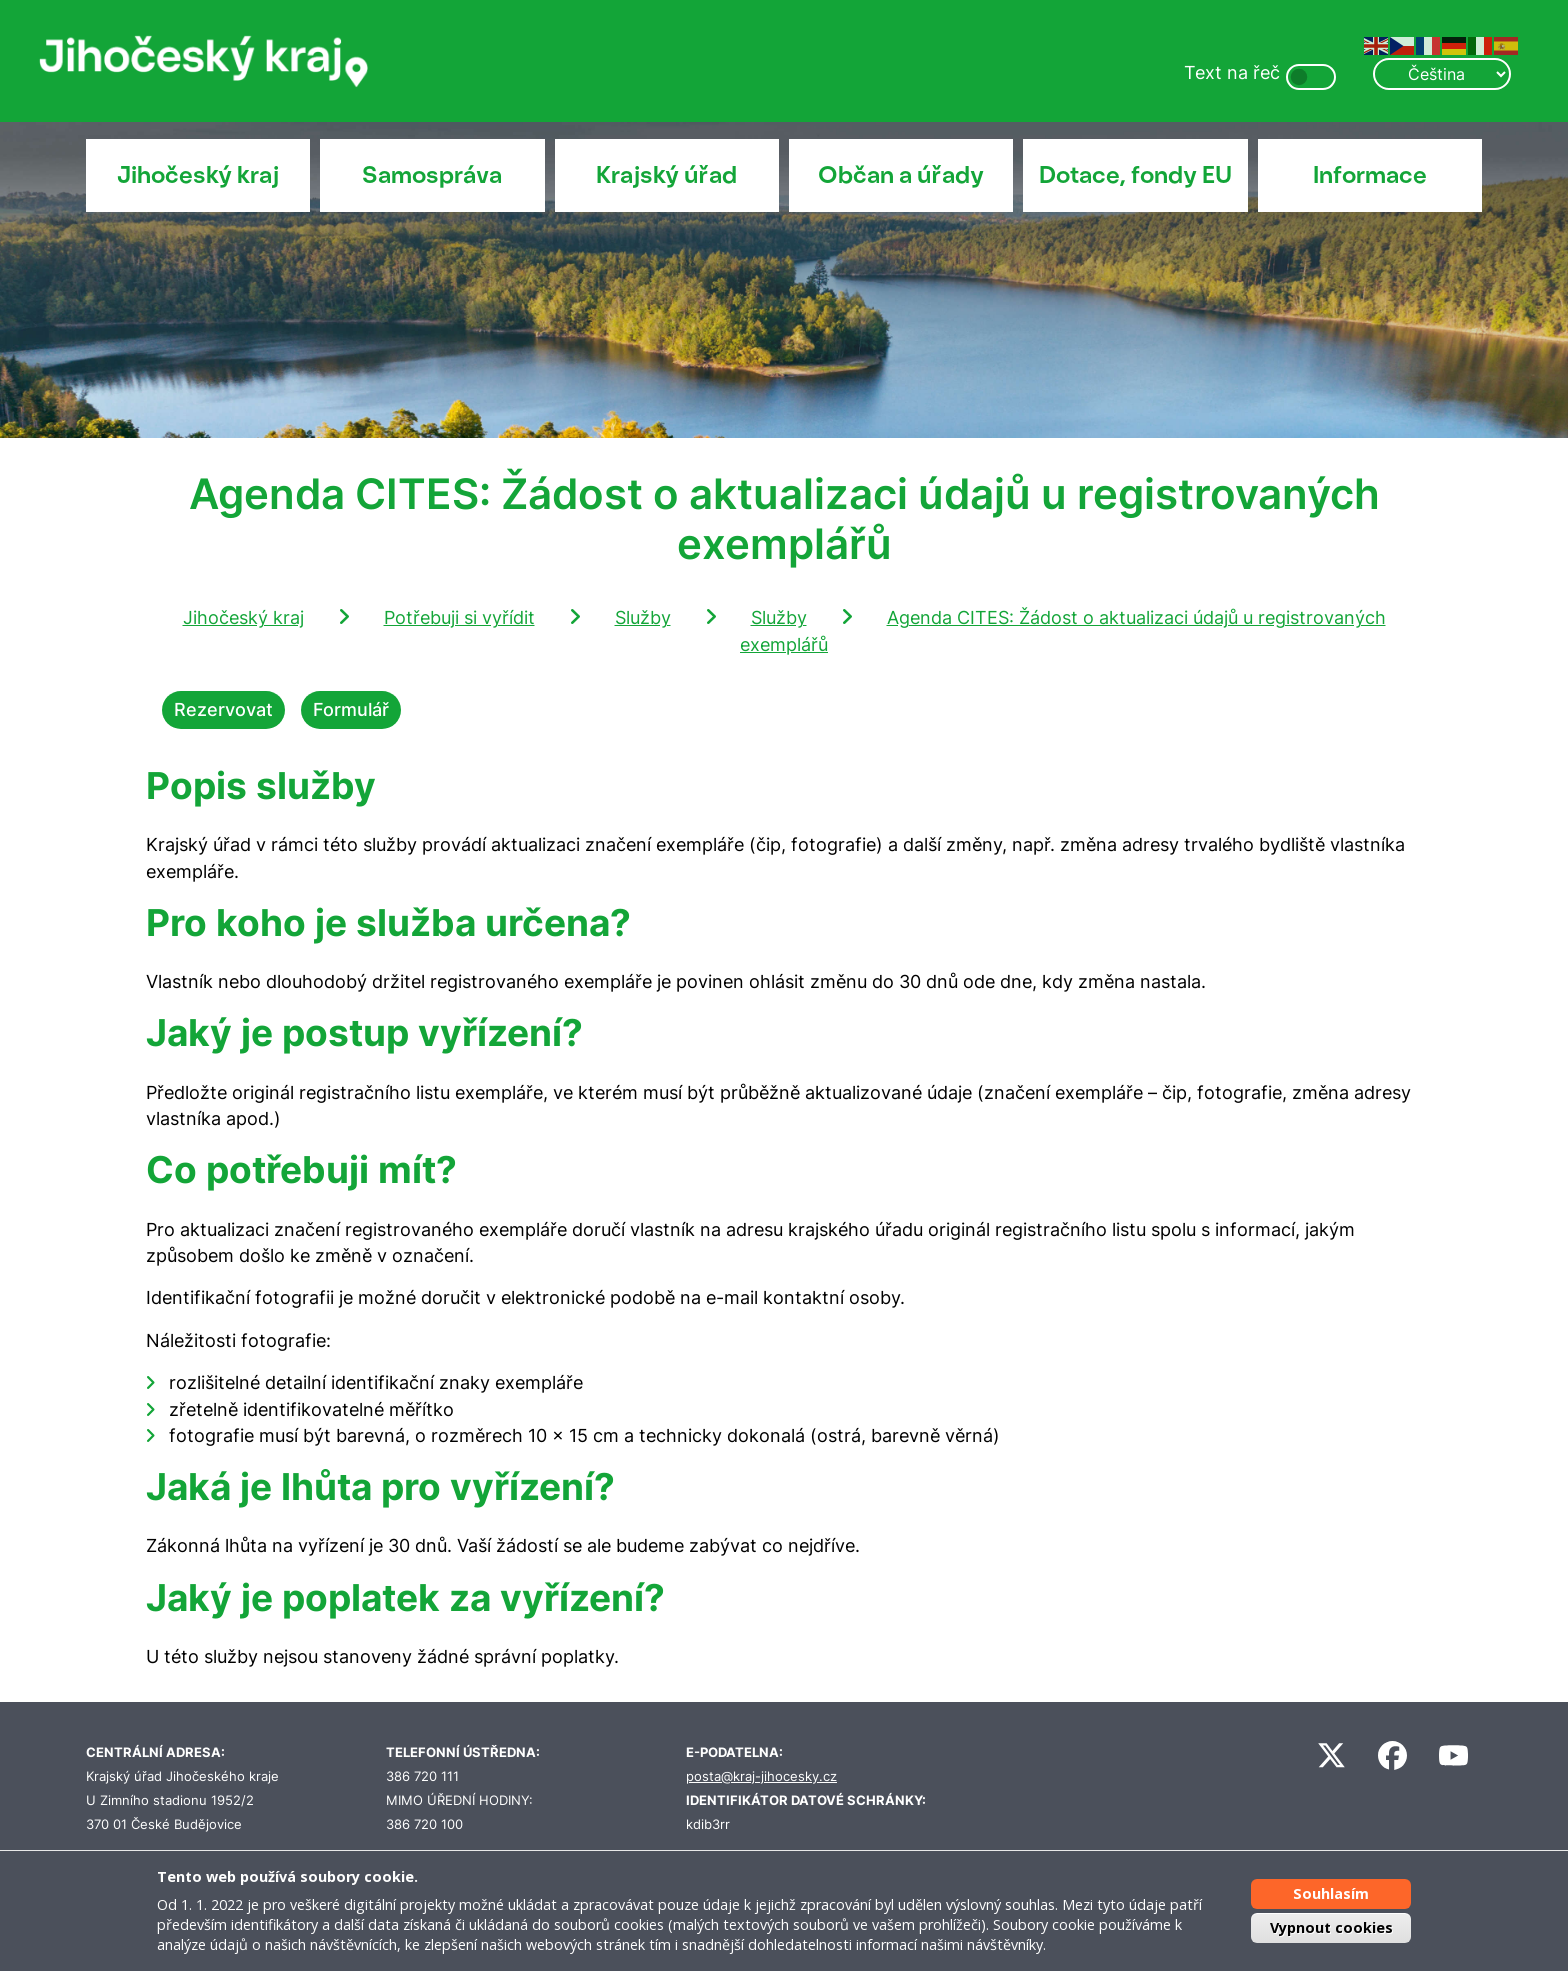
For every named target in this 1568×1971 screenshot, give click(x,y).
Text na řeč (1232, 72)
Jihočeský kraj (198, 175)
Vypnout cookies (1331, 1927)
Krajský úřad (666, 175)
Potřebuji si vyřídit (459, 617)
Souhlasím (1331, 1893)
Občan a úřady (901, 175)
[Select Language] (1442, 74)
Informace (1370, 175)
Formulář (351, 709)
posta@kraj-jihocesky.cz (761, 1776)
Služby (643, 617)
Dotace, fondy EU (1135, 175)
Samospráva (432, 175)
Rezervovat (223, 709)
